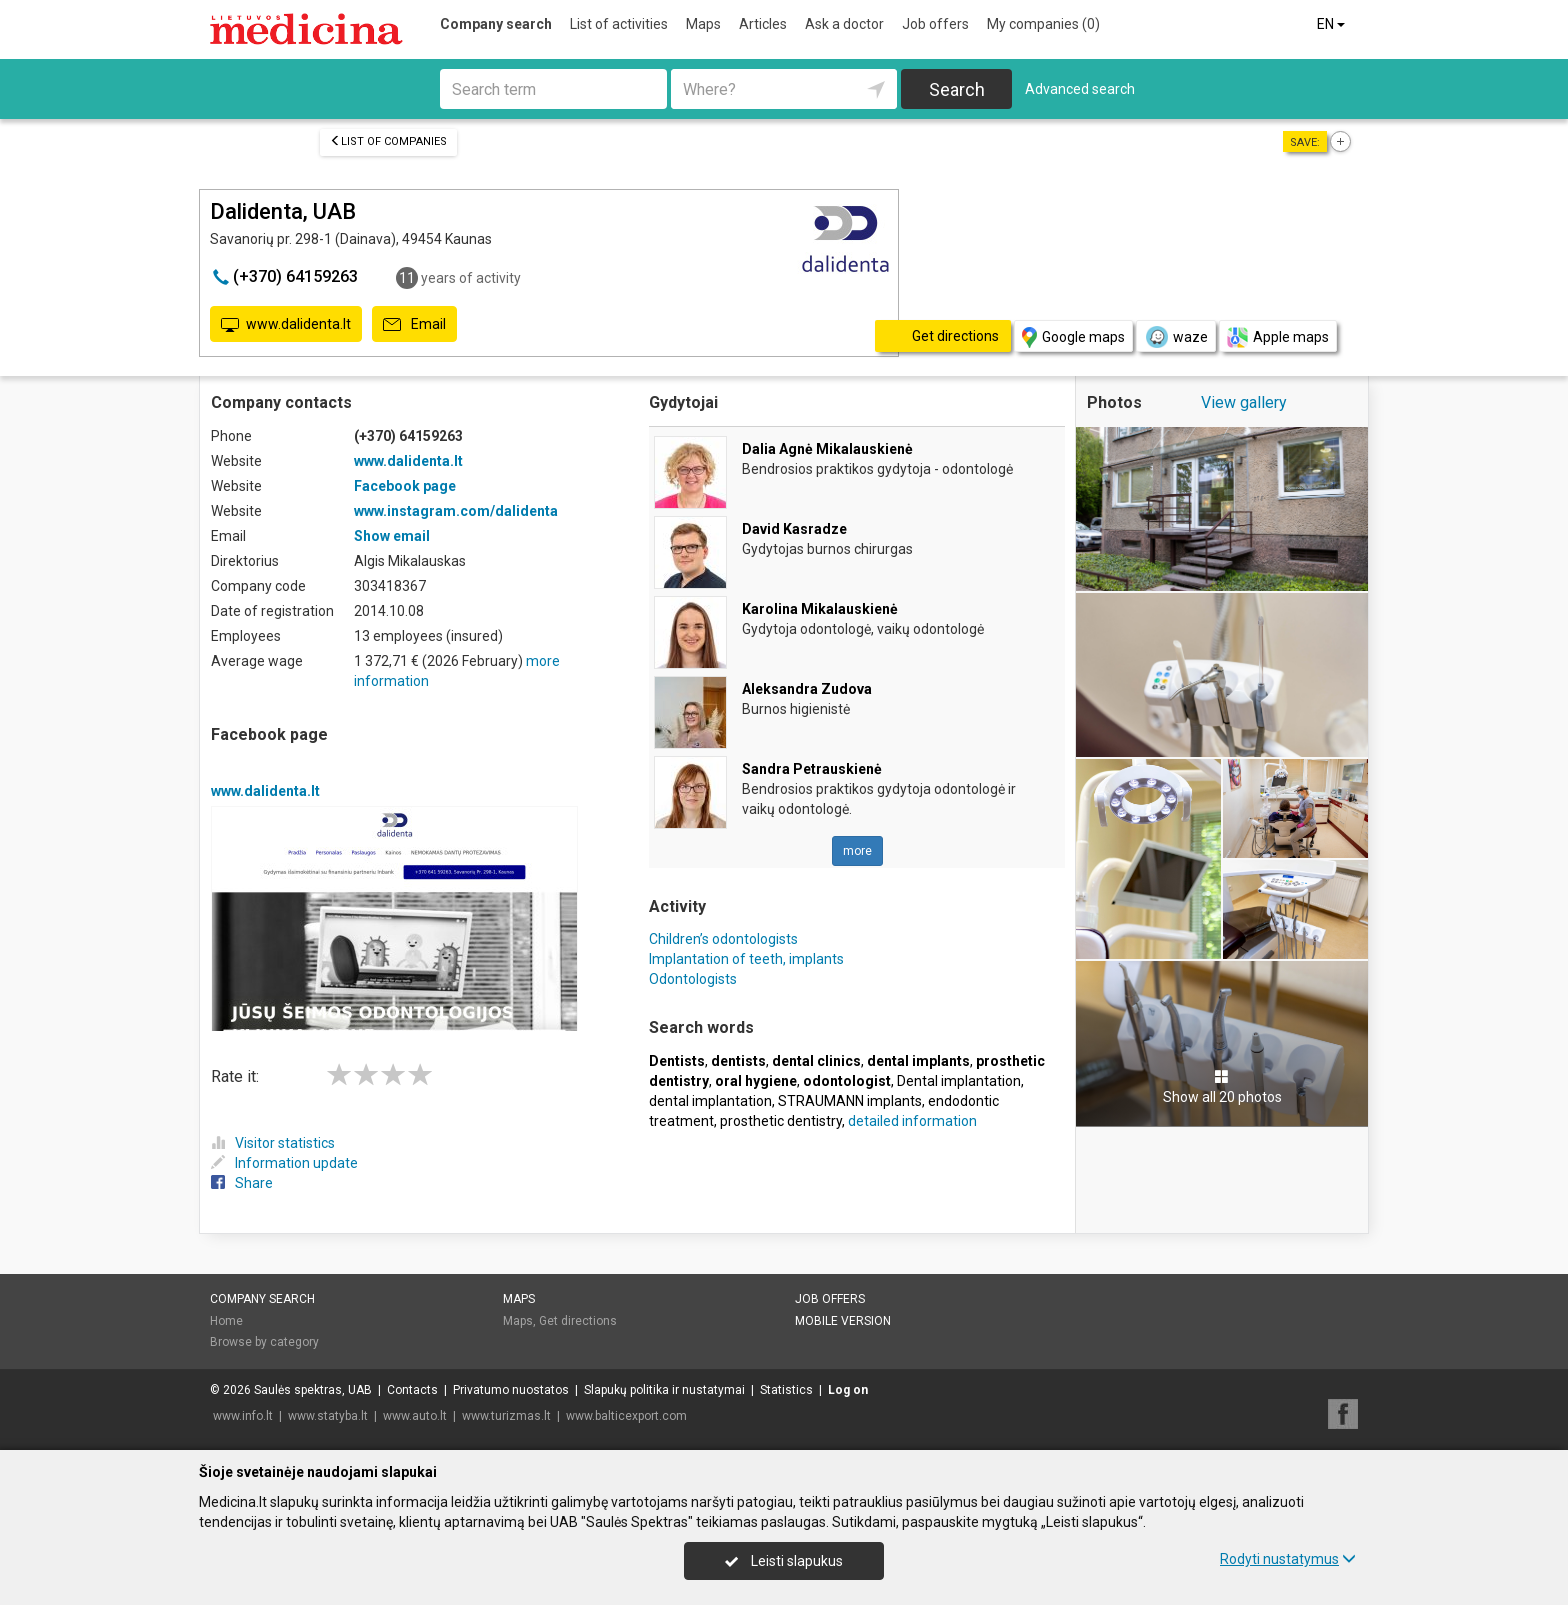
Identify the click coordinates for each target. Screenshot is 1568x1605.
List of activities (619, 24)
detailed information (912, 1121)
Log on (848, 1390)
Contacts (412, 1390)
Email (414, 325)
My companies (1043, 24)
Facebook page (405, 486)
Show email (392, 536)
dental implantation (710, 1101)
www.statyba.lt (328, 1416)
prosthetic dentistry (781, 1121)
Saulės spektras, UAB (313, 1390)
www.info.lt (243, 1416)
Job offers (935, 24)
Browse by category (264, 1342)
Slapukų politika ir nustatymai (664, 1390)
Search (957, 89)
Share (242, 1183)
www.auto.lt (415, 1416)
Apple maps (1278, 337)
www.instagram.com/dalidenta (456, 511)
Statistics (786, 1390)
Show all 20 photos (1222, 1087)
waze (1176, 337)
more (857, 851)
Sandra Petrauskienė (812, 769)
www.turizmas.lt (506, 1416)
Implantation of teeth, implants (746, 959)
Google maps (1073, 337)
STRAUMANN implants (850, 1101)
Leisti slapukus (784, 1561)
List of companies (388, 141)
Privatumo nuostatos (511, 1390)
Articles (763, 24)
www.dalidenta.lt (286, 325)
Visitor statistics (273, 1143)
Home (226, 1321)
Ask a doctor (844, 24)
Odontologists (693, 979)
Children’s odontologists (723, 939)
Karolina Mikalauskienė (820, 609)
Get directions (578, 1321)
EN (1332, 24)
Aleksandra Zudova (807, 689)
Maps (703, 24)
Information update (284, 1163)
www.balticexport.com (626, 1416)
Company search (496, 24)
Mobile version (843, 1321)
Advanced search (1080, 89)
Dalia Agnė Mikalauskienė (827, 449)
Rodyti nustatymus (1288, 1559)
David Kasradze (794, 529)
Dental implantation (959, 1081)
